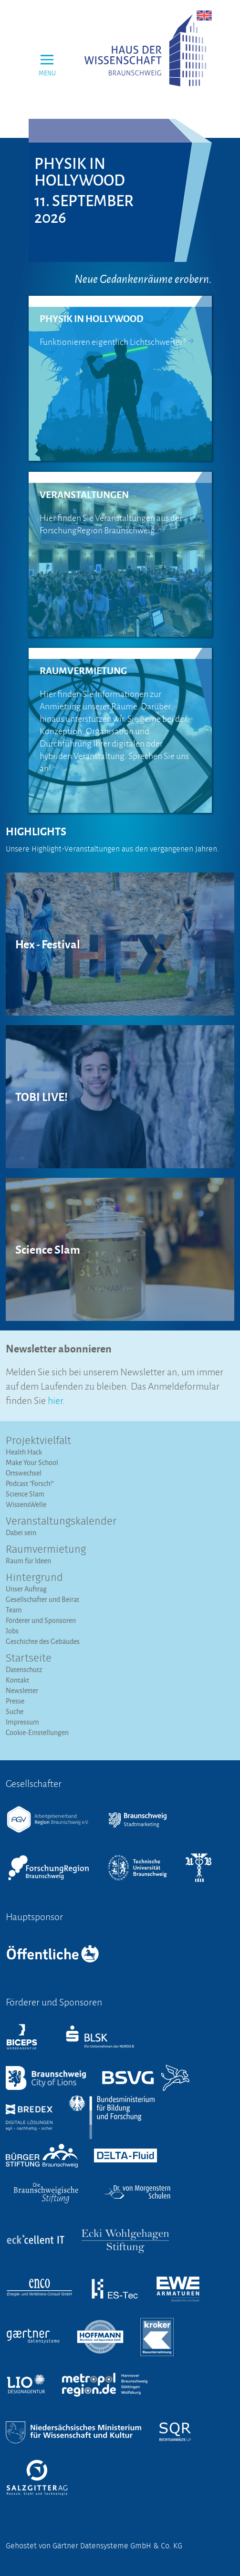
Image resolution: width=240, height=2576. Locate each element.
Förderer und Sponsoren (41, 1620)
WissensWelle (26, 1504)
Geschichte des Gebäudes (43, 1641)
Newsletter (22, 1690)
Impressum (22, 1722)
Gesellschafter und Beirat (42, 1599)
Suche (14, 1711)
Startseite (29, 1658)
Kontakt (17, 1680)
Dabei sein (21, 1532)
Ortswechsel (24, 1473)
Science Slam (25, 1494)
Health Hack (24, 1452)
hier (55, 1399)
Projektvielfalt (38, 1441)
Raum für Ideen (28, 1561)
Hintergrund (34, 1578)
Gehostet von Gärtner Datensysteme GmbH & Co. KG (94, 2546)
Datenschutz (24, 1669)
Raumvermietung (46, 1550)
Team (14, 1610)
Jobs (12, 1631)
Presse (15, 1701)
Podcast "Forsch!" (30, 1483)
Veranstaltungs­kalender (61, 1522)
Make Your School (32, 1462)
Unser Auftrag (26, 1589)
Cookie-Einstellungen (37, 1732)
